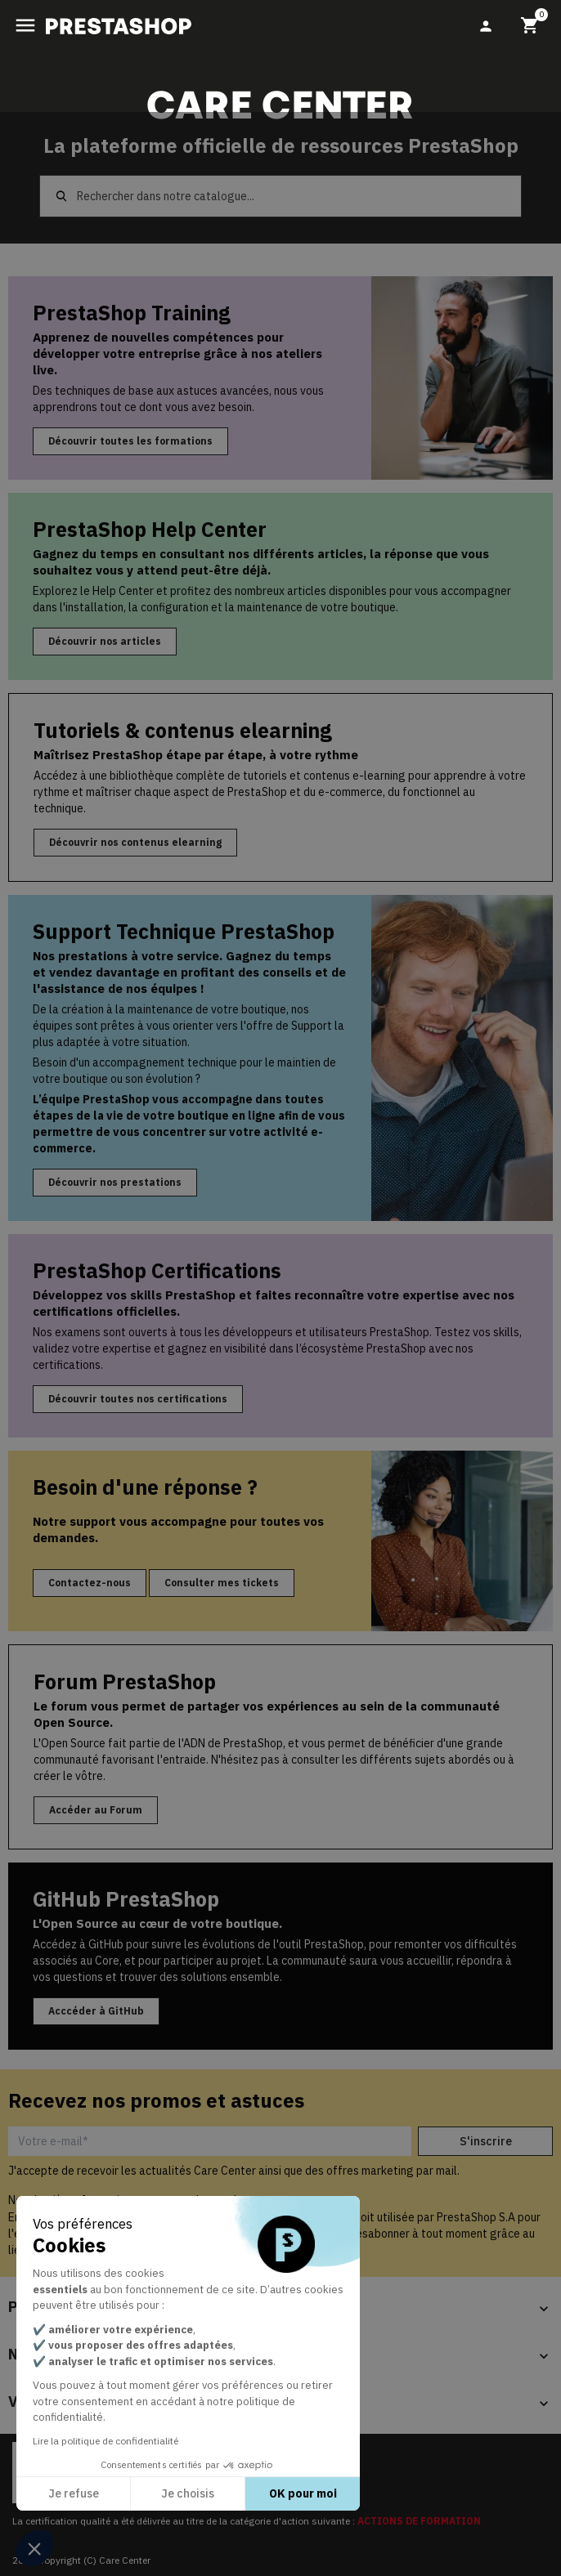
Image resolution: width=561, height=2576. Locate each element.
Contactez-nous (89, 1582)
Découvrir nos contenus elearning (135, 842)
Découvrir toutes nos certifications (137, 1399)
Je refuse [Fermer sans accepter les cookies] (73, 2493)
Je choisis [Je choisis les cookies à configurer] (187, 2493)
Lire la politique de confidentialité (105, 2441)
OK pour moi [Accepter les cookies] (303, 2493)
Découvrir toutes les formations (130, 441)
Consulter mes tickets (221, 1582)
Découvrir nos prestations (115, 1182)
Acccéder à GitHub (96, 2011)
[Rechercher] (280, 196)
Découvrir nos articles (104, 641)
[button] (34, 2548)
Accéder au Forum (95, 1810)
